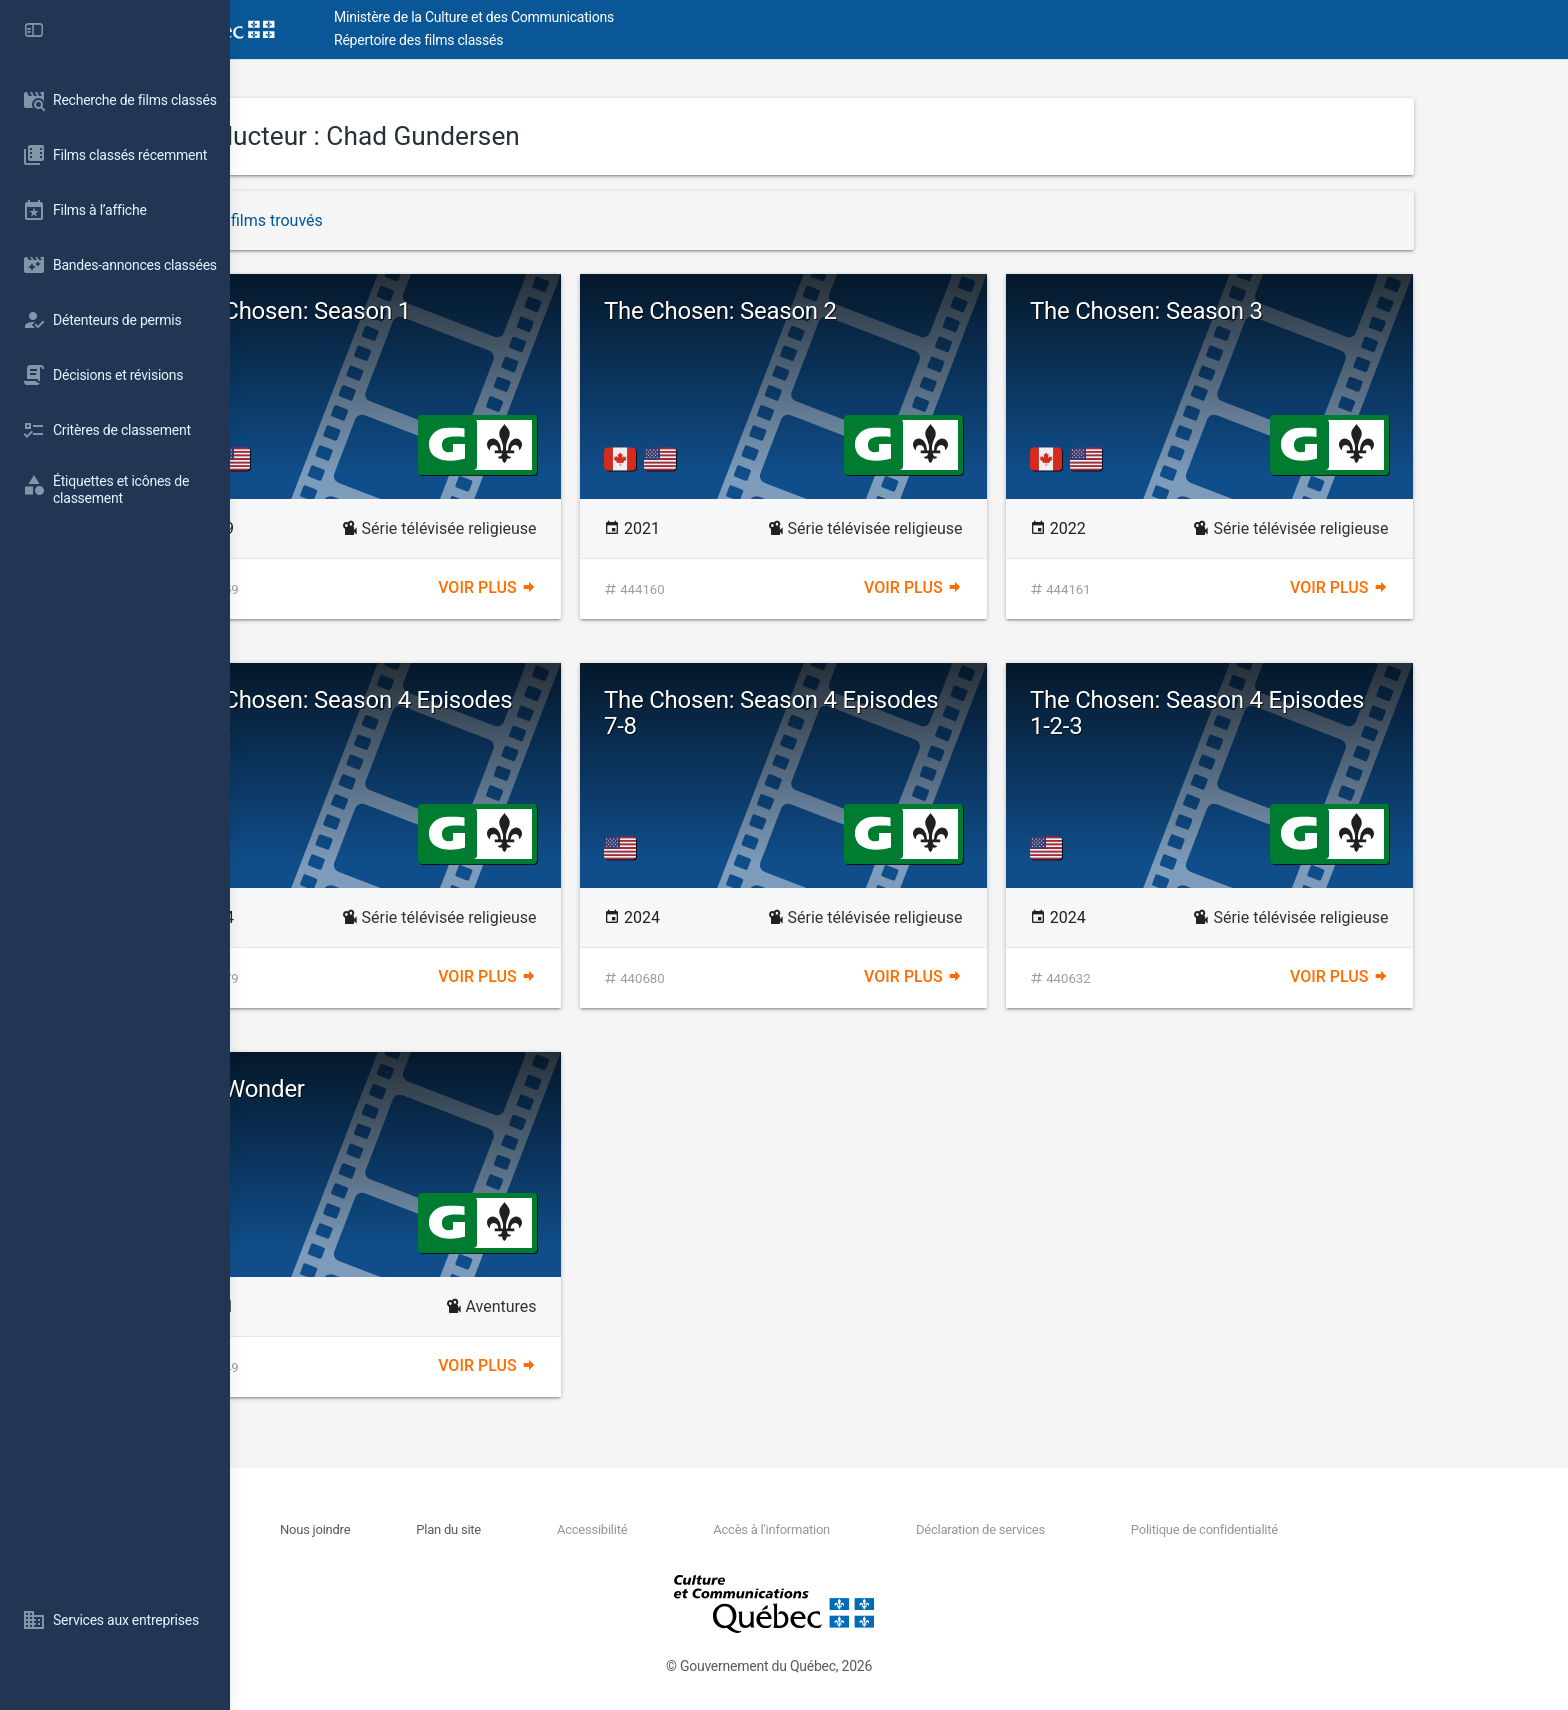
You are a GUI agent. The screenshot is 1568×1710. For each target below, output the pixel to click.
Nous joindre (431, 1529)
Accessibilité (707, 1529)
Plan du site (564, 1529)
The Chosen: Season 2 (836, 311)
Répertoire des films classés (534, 40)
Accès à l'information (886, 1529)
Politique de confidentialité (1318, 1529)
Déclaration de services (1095, 1529)
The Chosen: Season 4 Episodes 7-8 (887, 713)
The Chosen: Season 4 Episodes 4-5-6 (461, 713)
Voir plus (602, 587)
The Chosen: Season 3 (1262, 311)
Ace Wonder (357, 1089)
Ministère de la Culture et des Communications (590, 17)
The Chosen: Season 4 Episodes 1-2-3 (1313, 713)
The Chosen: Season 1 (410, 311)
